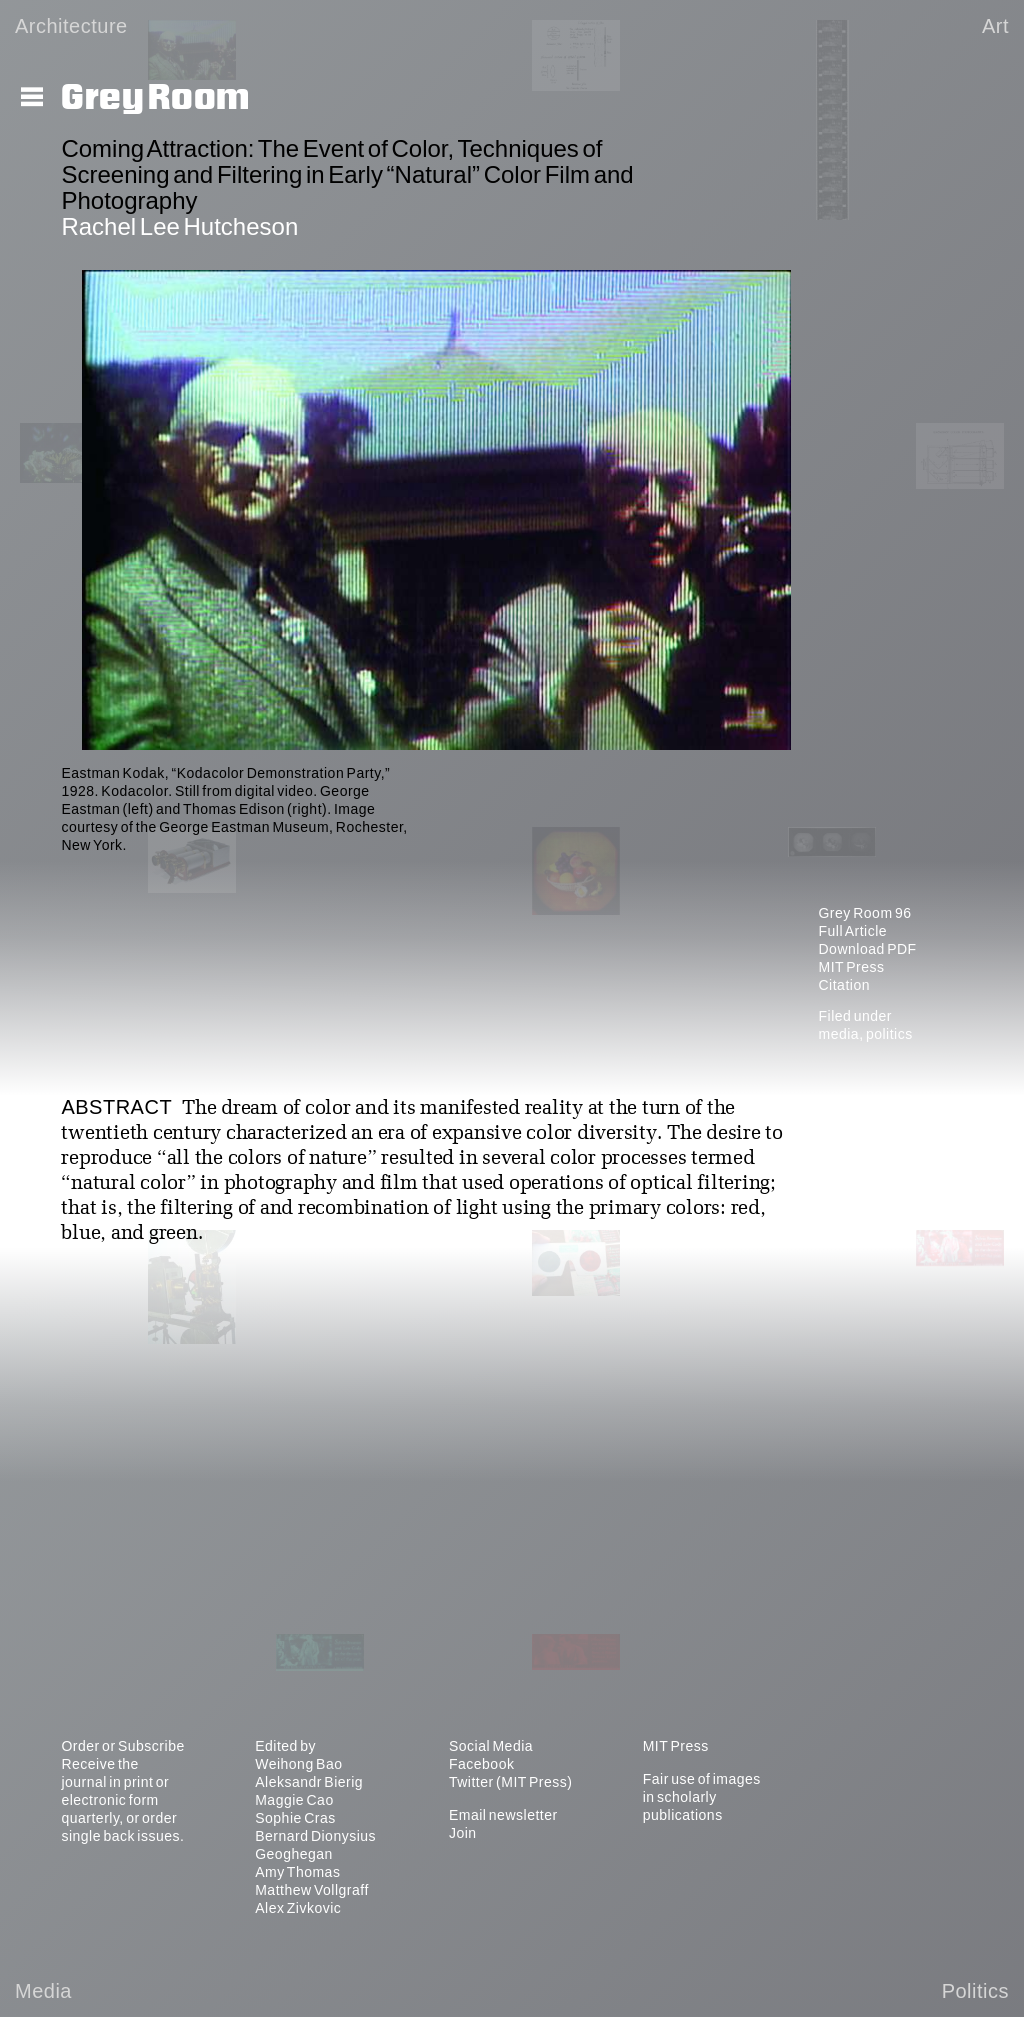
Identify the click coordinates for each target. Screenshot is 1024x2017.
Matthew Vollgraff (312, 1890)
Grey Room (155, 98)
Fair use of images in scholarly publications (702, 1797)
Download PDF (867, 949)
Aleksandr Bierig (309, 1782)
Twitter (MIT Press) (510, 1782)
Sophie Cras (295, 1818)
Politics (975, 1991)
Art (995, 26)
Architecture (71, 26)
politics (889, 1034)
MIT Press (851, 967)
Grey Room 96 (864, 913)
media (838, 1034)
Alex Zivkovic (298, 1908)
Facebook (481, 1764)
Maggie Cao (294, 1800)
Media (43, 1991)
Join (463, 1833)
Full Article (852, 931)
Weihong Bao (298, 1764)
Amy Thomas (297, 1872)
